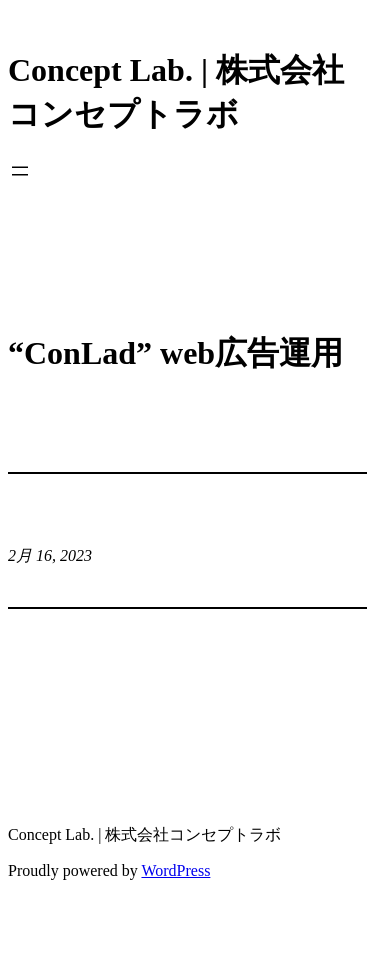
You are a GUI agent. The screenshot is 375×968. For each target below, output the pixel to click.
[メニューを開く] (20, 171)
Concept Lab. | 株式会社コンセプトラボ (144, 834)
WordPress (175, 870)
